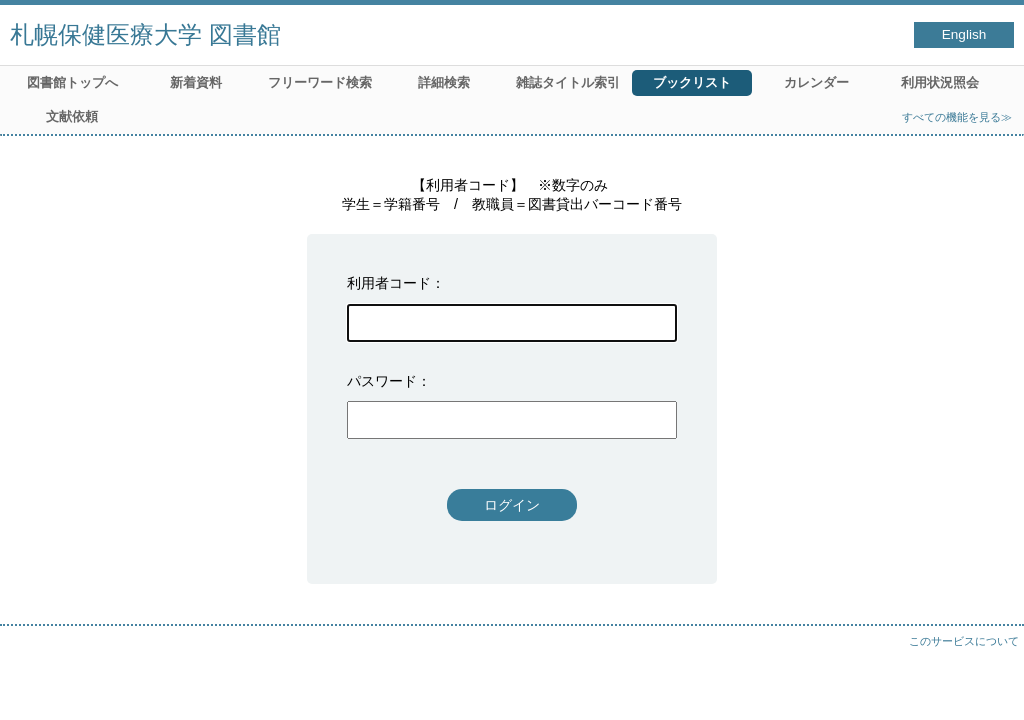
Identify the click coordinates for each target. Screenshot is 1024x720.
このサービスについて (964, 641)
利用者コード (389, 283)
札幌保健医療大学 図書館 (145, 34)
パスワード (382, 381)
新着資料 (196, 82)
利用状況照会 (940, 82)
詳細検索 (444, 82)
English (964, 34)
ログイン (512, 505)
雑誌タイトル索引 (568, 82)
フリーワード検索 (320, 82)
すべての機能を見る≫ (957, 117)
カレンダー (816, 82)
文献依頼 (72, 116)
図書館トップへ (72, 82)
